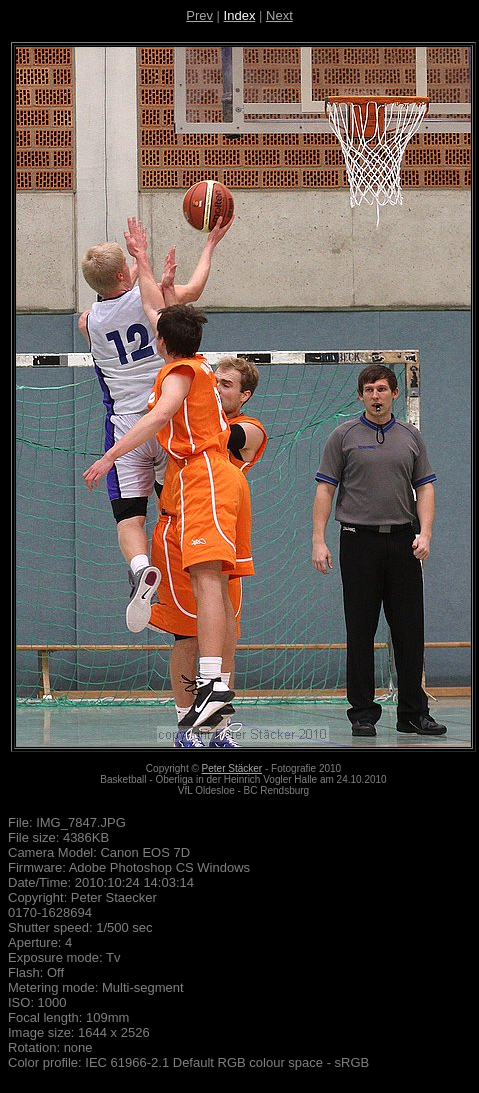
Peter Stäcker (232, 768)
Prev (199, 15)
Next (279, 15)
